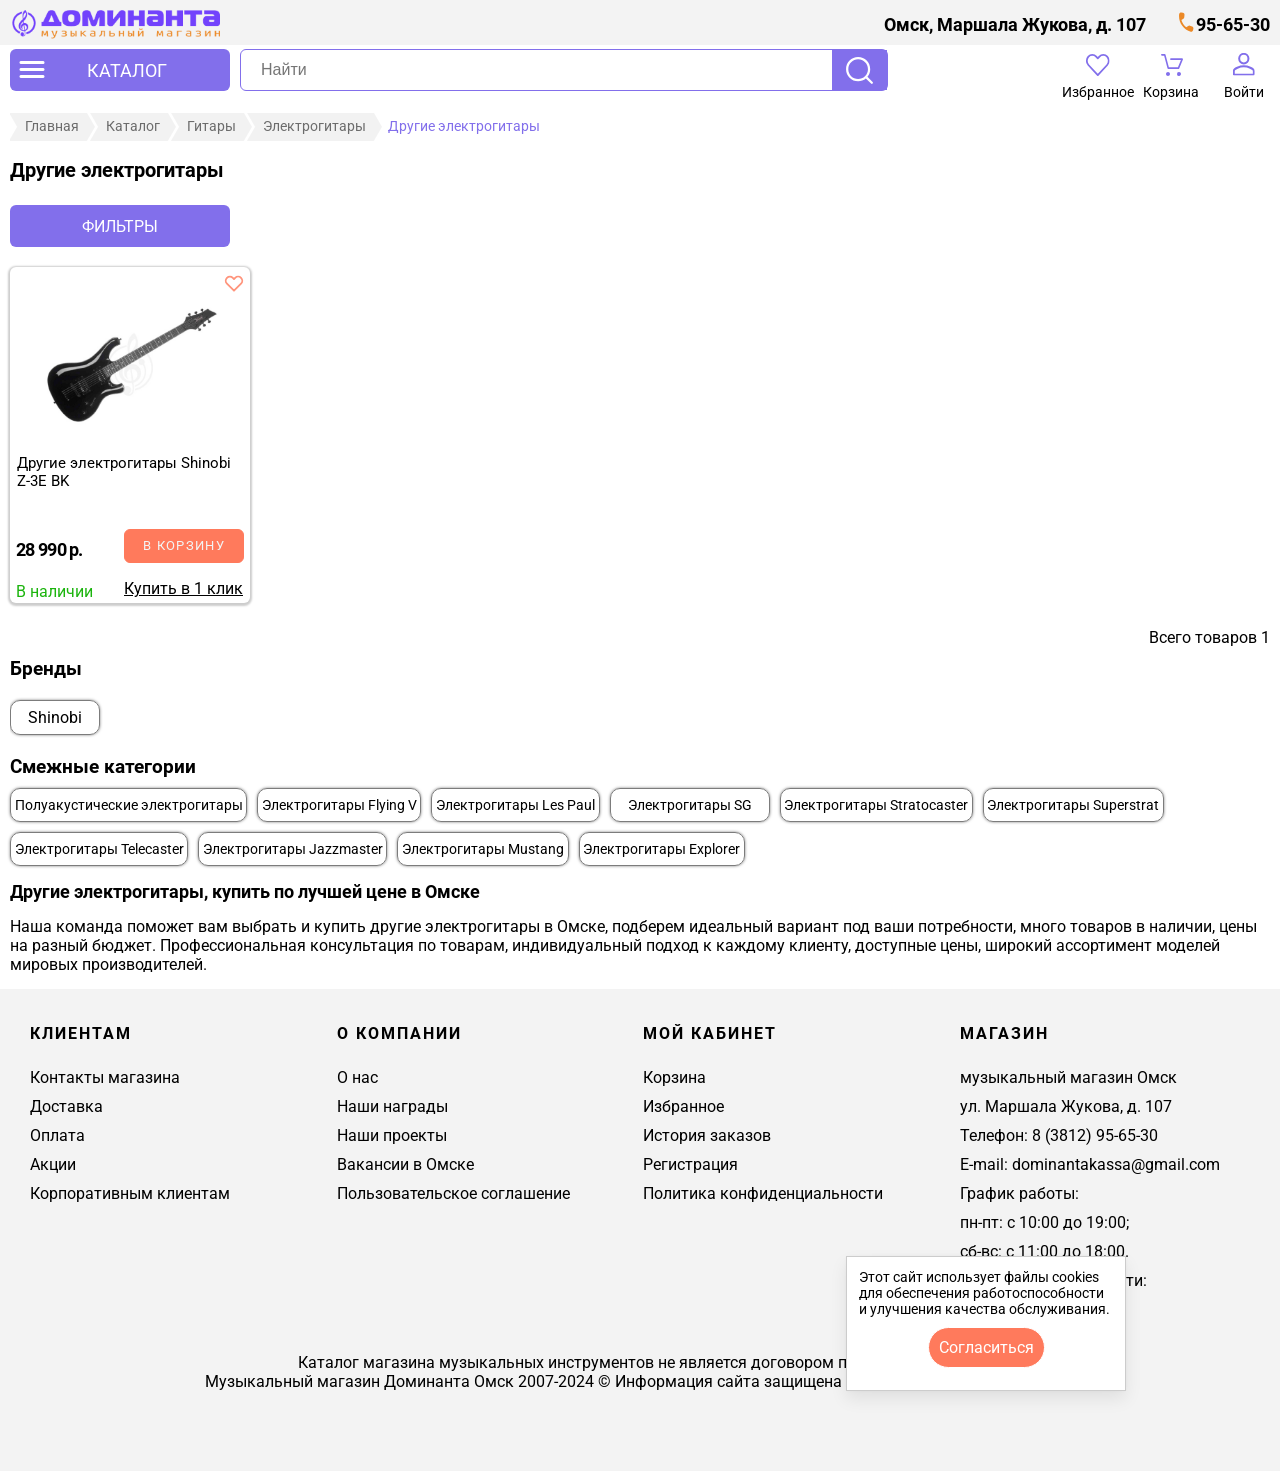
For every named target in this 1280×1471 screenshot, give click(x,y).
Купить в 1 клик (183, 588)
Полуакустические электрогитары (129, 805)
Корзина (674, 1077)
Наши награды (392, 1106)
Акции (53, 1164)
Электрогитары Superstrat (1073, 805)
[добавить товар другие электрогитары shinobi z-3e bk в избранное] (234, 283)
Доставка (66, 1106)
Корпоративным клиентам (130, 1193)
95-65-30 (1233, 24)
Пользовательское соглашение (453, 1193)
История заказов (707, 1135)
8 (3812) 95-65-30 (1095, 1135)
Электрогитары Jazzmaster (293, 849)
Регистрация (690, 1164)
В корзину (184, 545)
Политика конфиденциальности (763, 1193)
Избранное (683, 1106)
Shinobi (55, 717)
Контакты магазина (105, 1077)
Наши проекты (392, 1135)
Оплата (57, 1135)
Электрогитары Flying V (339, 805)
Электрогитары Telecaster (99, 849)
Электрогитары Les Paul (515, 805)
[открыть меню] (120, 70)
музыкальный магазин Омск (1068, 1077)
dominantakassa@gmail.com (1116, 1164)
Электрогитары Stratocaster (876, 805)
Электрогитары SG (690, 805)
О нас (357, 1077)
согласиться (986, 1347)
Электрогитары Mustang (483, 849)
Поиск (859, 70)
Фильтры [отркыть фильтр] (120, 226)
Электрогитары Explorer (661, 849)
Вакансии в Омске (405, 1164)
